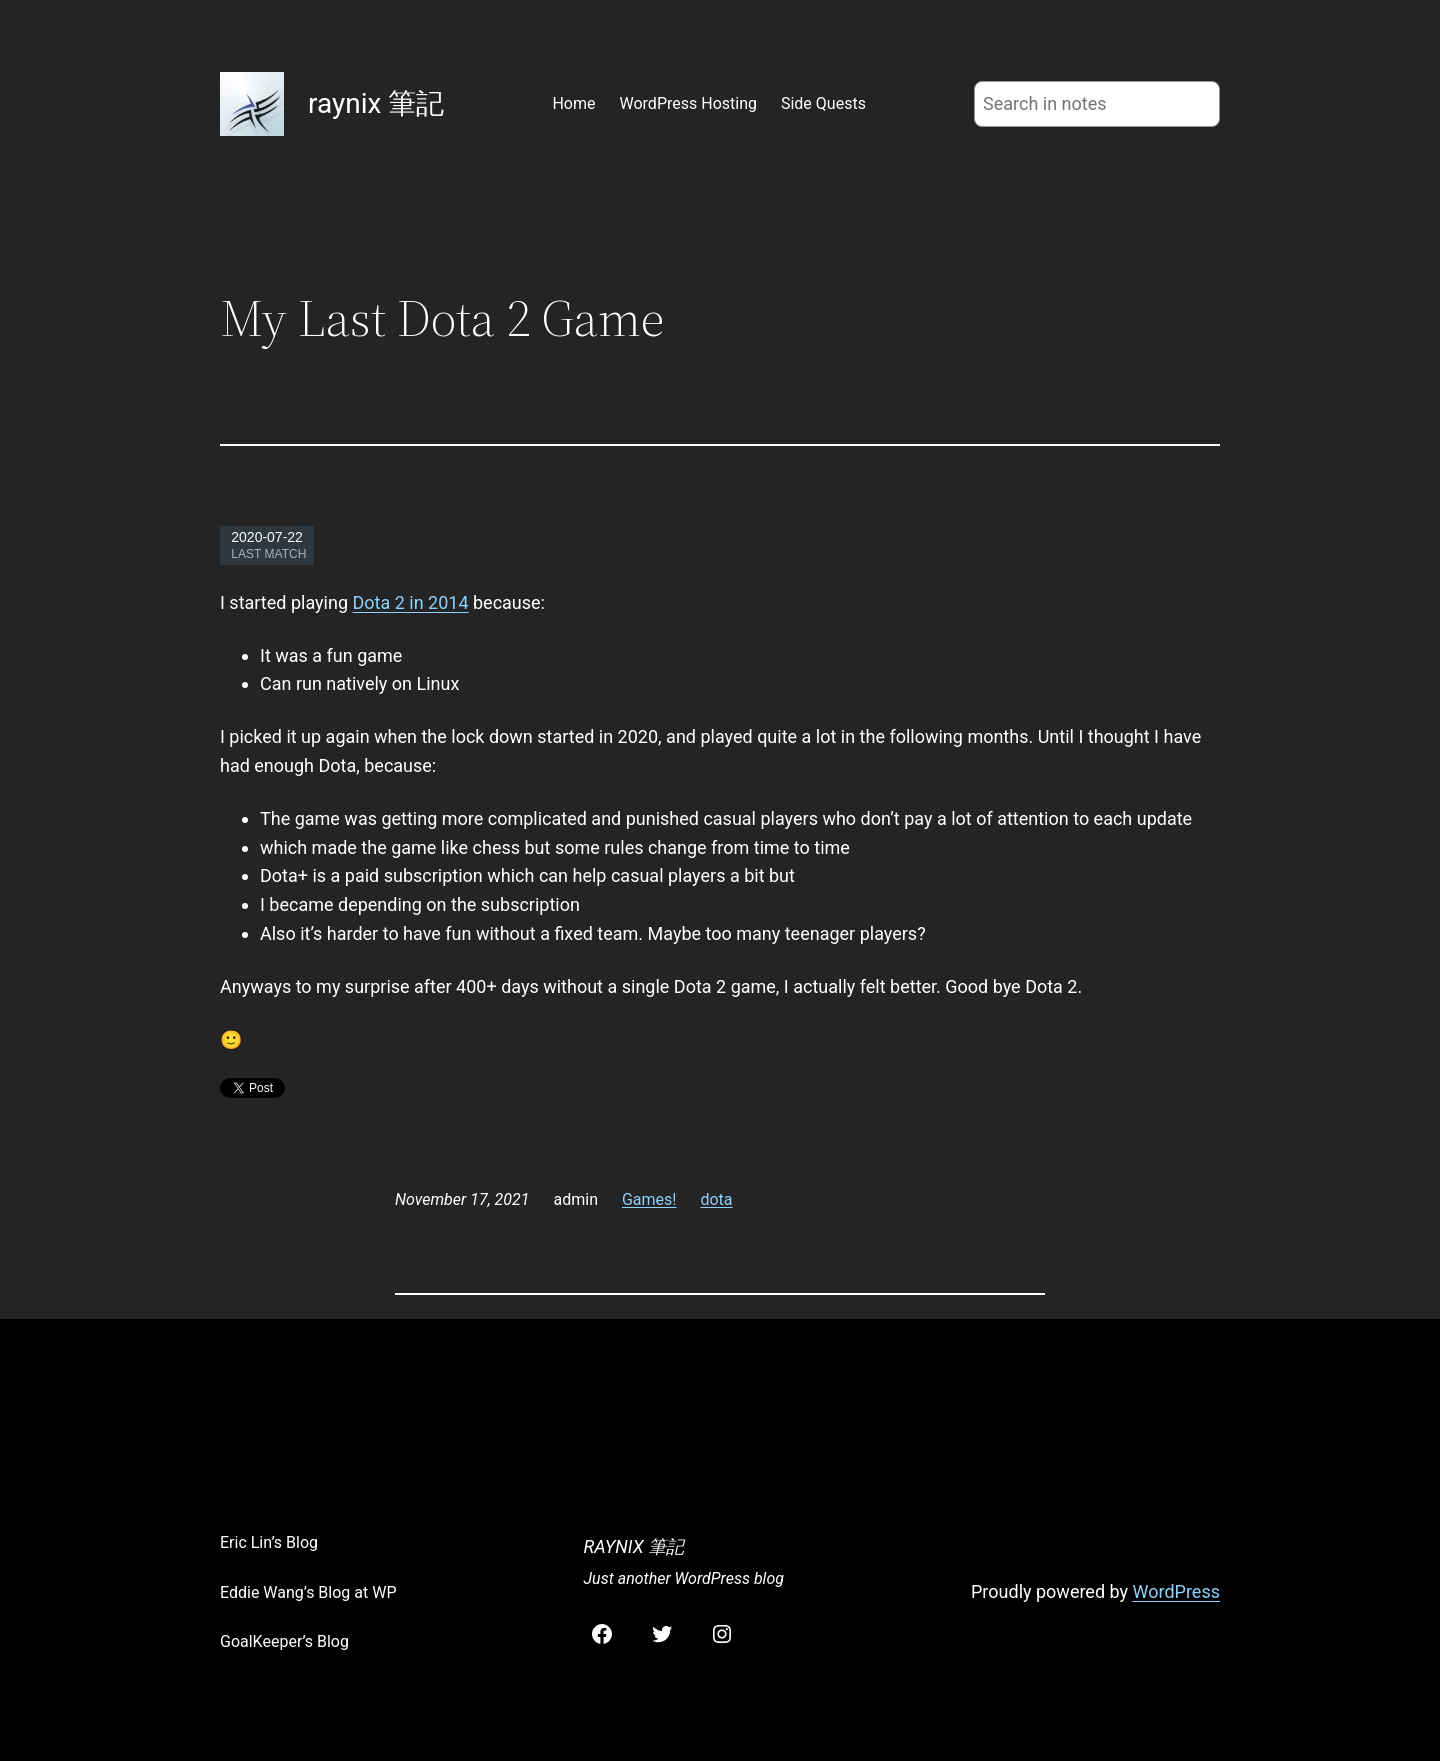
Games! (649, 1199)
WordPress (1176, 1591)
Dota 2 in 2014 (410, 602)
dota (716, 1199)
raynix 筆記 (376, 103)
